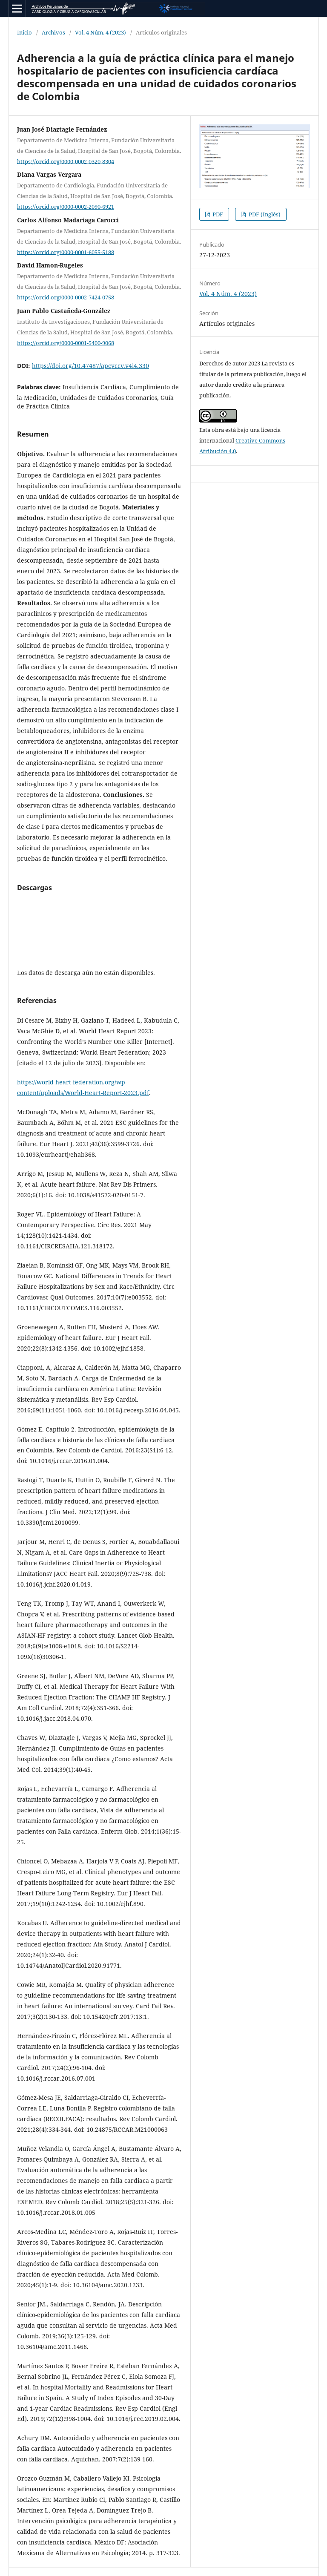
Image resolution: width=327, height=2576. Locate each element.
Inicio (24, 32)
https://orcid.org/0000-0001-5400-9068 (65, 342)
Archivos (53, 32)
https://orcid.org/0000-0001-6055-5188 (65, 252)
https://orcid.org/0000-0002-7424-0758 (65, 297)
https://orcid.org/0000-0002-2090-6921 (65, 206)
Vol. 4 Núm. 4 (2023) (100, 32)
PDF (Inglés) (264, 214)
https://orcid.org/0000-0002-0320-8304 (65, 161)
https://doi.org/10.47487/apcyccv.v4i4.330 (90, 366)
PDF (217, 214)
